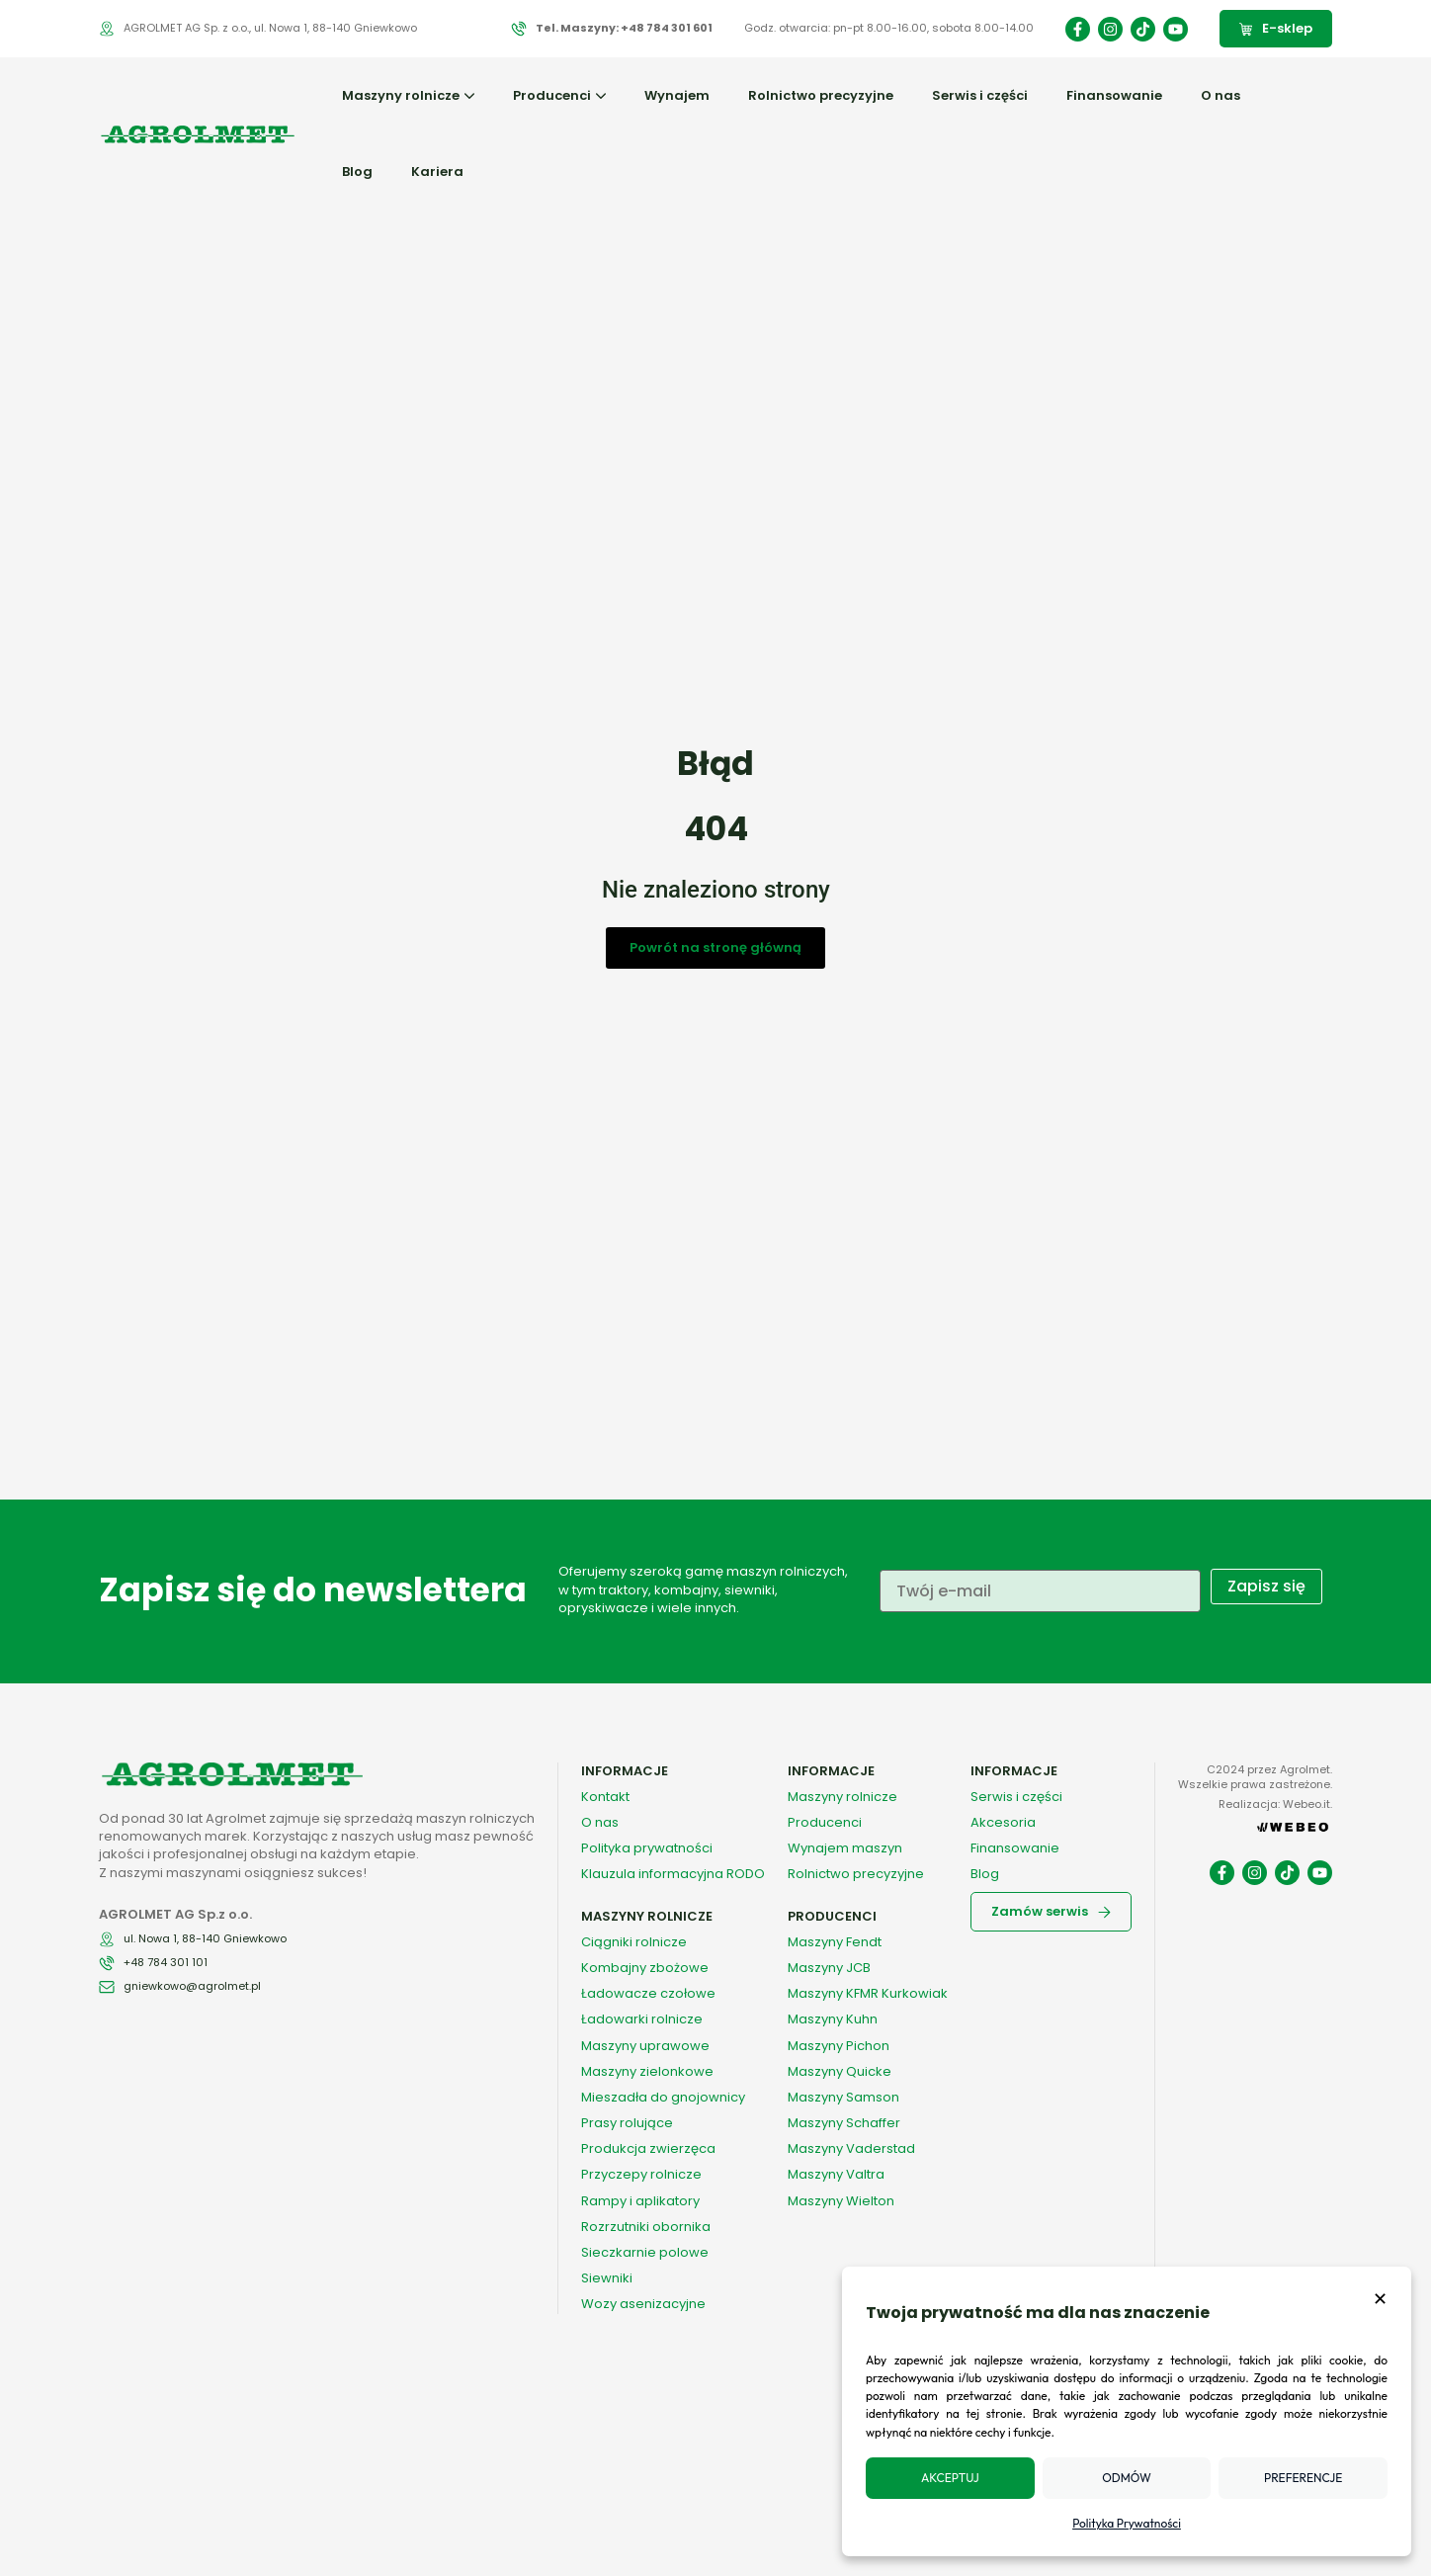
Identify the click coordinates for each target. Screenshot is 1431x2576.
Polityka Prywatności (1126, 2523)
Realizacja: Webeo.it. (1275, 1804)
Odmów (1126, 2477)
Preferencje (1303, 2477)
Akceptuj (950, 2477)
